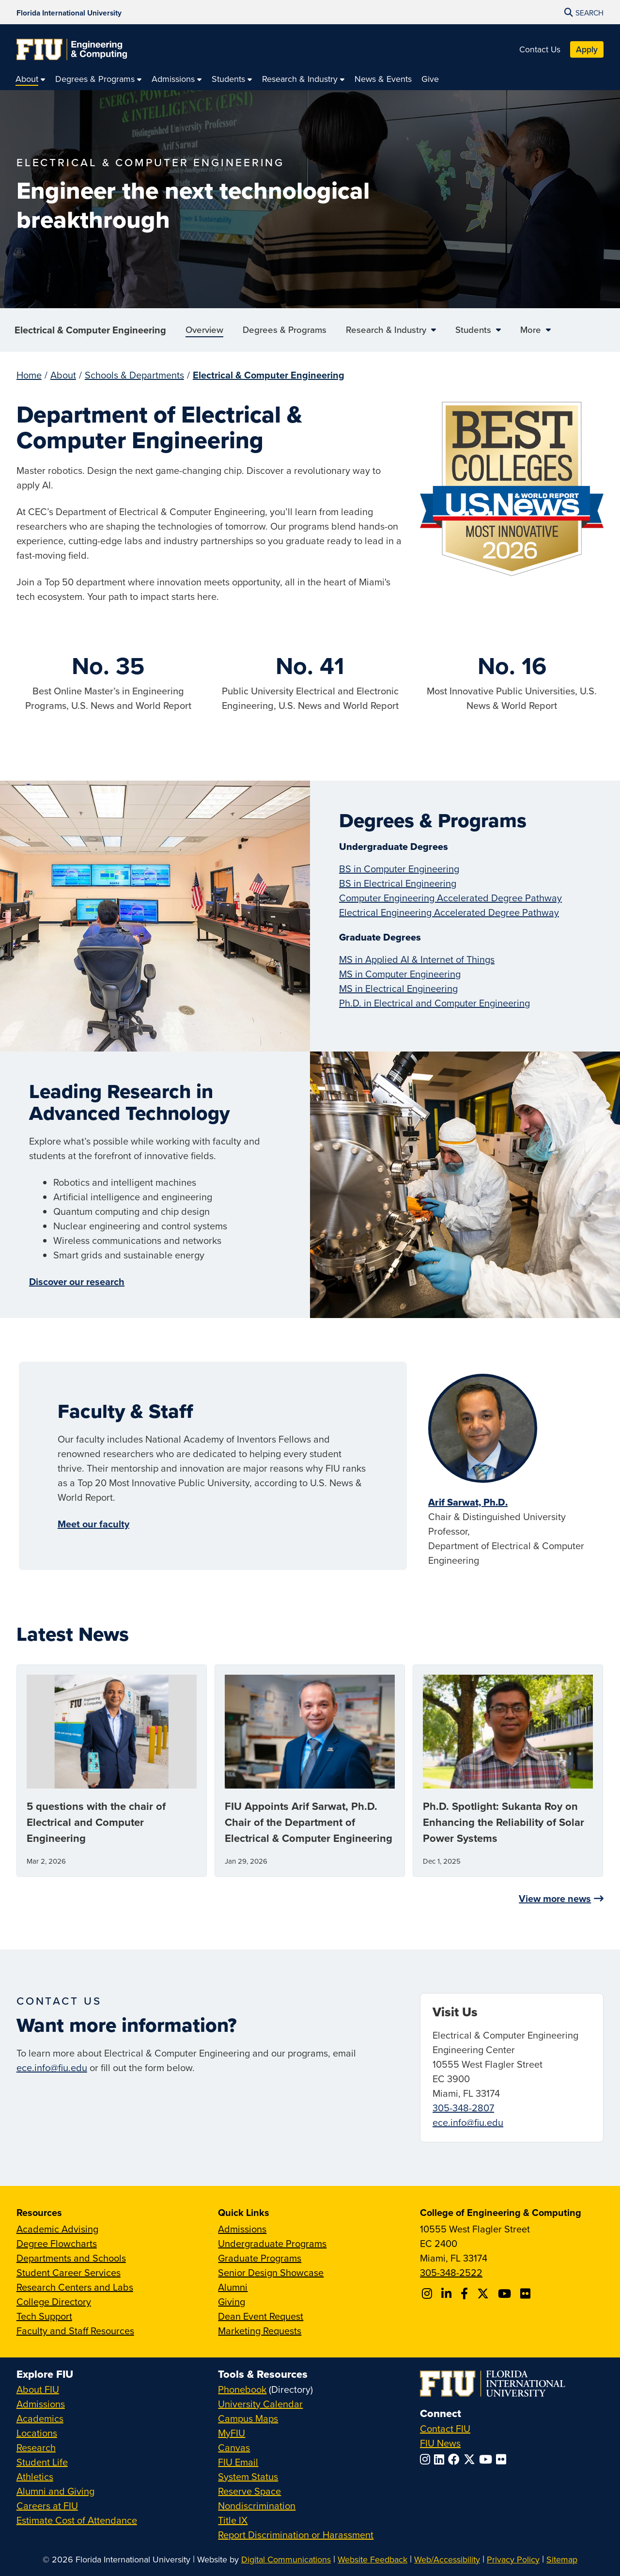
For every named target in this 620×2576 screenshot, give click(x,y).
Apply (587, 49)
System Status (248, 2476)
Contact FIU (445, 2428)
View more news (555, 1898)
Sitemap (561, 2559)
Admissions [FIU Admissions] (40, 2404)
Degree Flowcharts (56, 2243)
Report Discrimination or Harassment (295, 2535)
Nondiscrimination (256, 2505)
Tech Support (44, 2316)
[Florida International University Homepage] (69, 12)
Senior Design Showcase (271, 2272)
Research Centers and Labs (74, 2287)
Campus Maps (248, 2418)
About (63, 375)
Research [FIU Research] (36, 2447)
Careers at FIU (47, 2505)
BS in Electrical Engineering (397, 883)
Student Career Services (68, 2272)
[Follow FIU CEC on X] (484, 2293)
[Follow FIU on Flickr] (503, 2459)
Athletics (34, 2476)
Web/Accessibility (447, 2559)
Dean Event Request (260, 2316)
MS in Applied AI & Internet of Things (417, 959)
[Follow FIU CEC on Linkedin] (447, 2293)
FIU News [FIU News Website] (440, 2443)
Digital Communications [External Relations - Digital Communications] (286, 2559)
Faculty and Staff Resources (75, 2331)
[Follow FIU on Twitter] (471, 2459)
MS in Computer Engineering (400, 974)
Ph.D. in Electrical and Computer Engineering (434, 1003)
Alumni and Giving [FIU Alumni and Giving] (55, 2491)
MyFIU (231, 2433)
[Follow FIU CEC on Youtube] (506, 2293)
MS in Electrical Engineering (398, 988)
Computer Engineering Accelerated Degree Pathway (450, 898)
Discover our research (76, 1281)
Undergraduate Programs (272, 2243)
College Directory (53, 2301)
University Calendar (260, 2404)
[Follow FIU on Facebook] (456, 2459)
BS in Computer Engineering (399, 869)
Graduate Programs (259, 2258)
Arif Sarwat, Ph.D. (468, 1502)
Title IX (233, 2520)
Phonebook (242, 2389)
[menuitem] (30, 78)
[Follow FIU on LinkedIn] (441, 2459)
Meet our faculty (93, 1524)
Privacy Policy (513, 2559)
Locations (36, 2433)
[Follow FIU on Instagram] (427, 2459)
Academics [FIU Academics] (39, 2418)
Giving (231, 2301)
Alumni (233, 2287)
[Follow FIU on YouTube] (487, 2459)
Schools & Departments (134, 375)
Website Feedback (372, 2559)
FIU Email (238, 2462)
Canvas (234, 2447)
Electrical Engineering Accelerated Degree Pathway (449, 912)
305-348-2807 (463, 2108)
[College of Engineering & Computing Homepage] (71, 49)
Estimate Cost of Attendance (76, 2520)
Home (29, 375)
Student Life (42, 2462)
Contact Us (539, 49)
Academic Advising (57, 2229)
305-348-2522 (451, 2272)
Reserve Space (249, 2491)
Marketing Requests (259, 2331)
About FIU (37, 2389)
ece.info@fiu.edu (51, 2067)
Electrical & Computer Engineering (90, 330)
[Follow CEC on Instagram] (428, 2293)
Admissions (242, 2229)
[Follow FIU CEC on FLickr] (526, 2293)
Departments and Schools (71, 2258)
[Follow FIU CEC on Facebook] (466, 2293)
